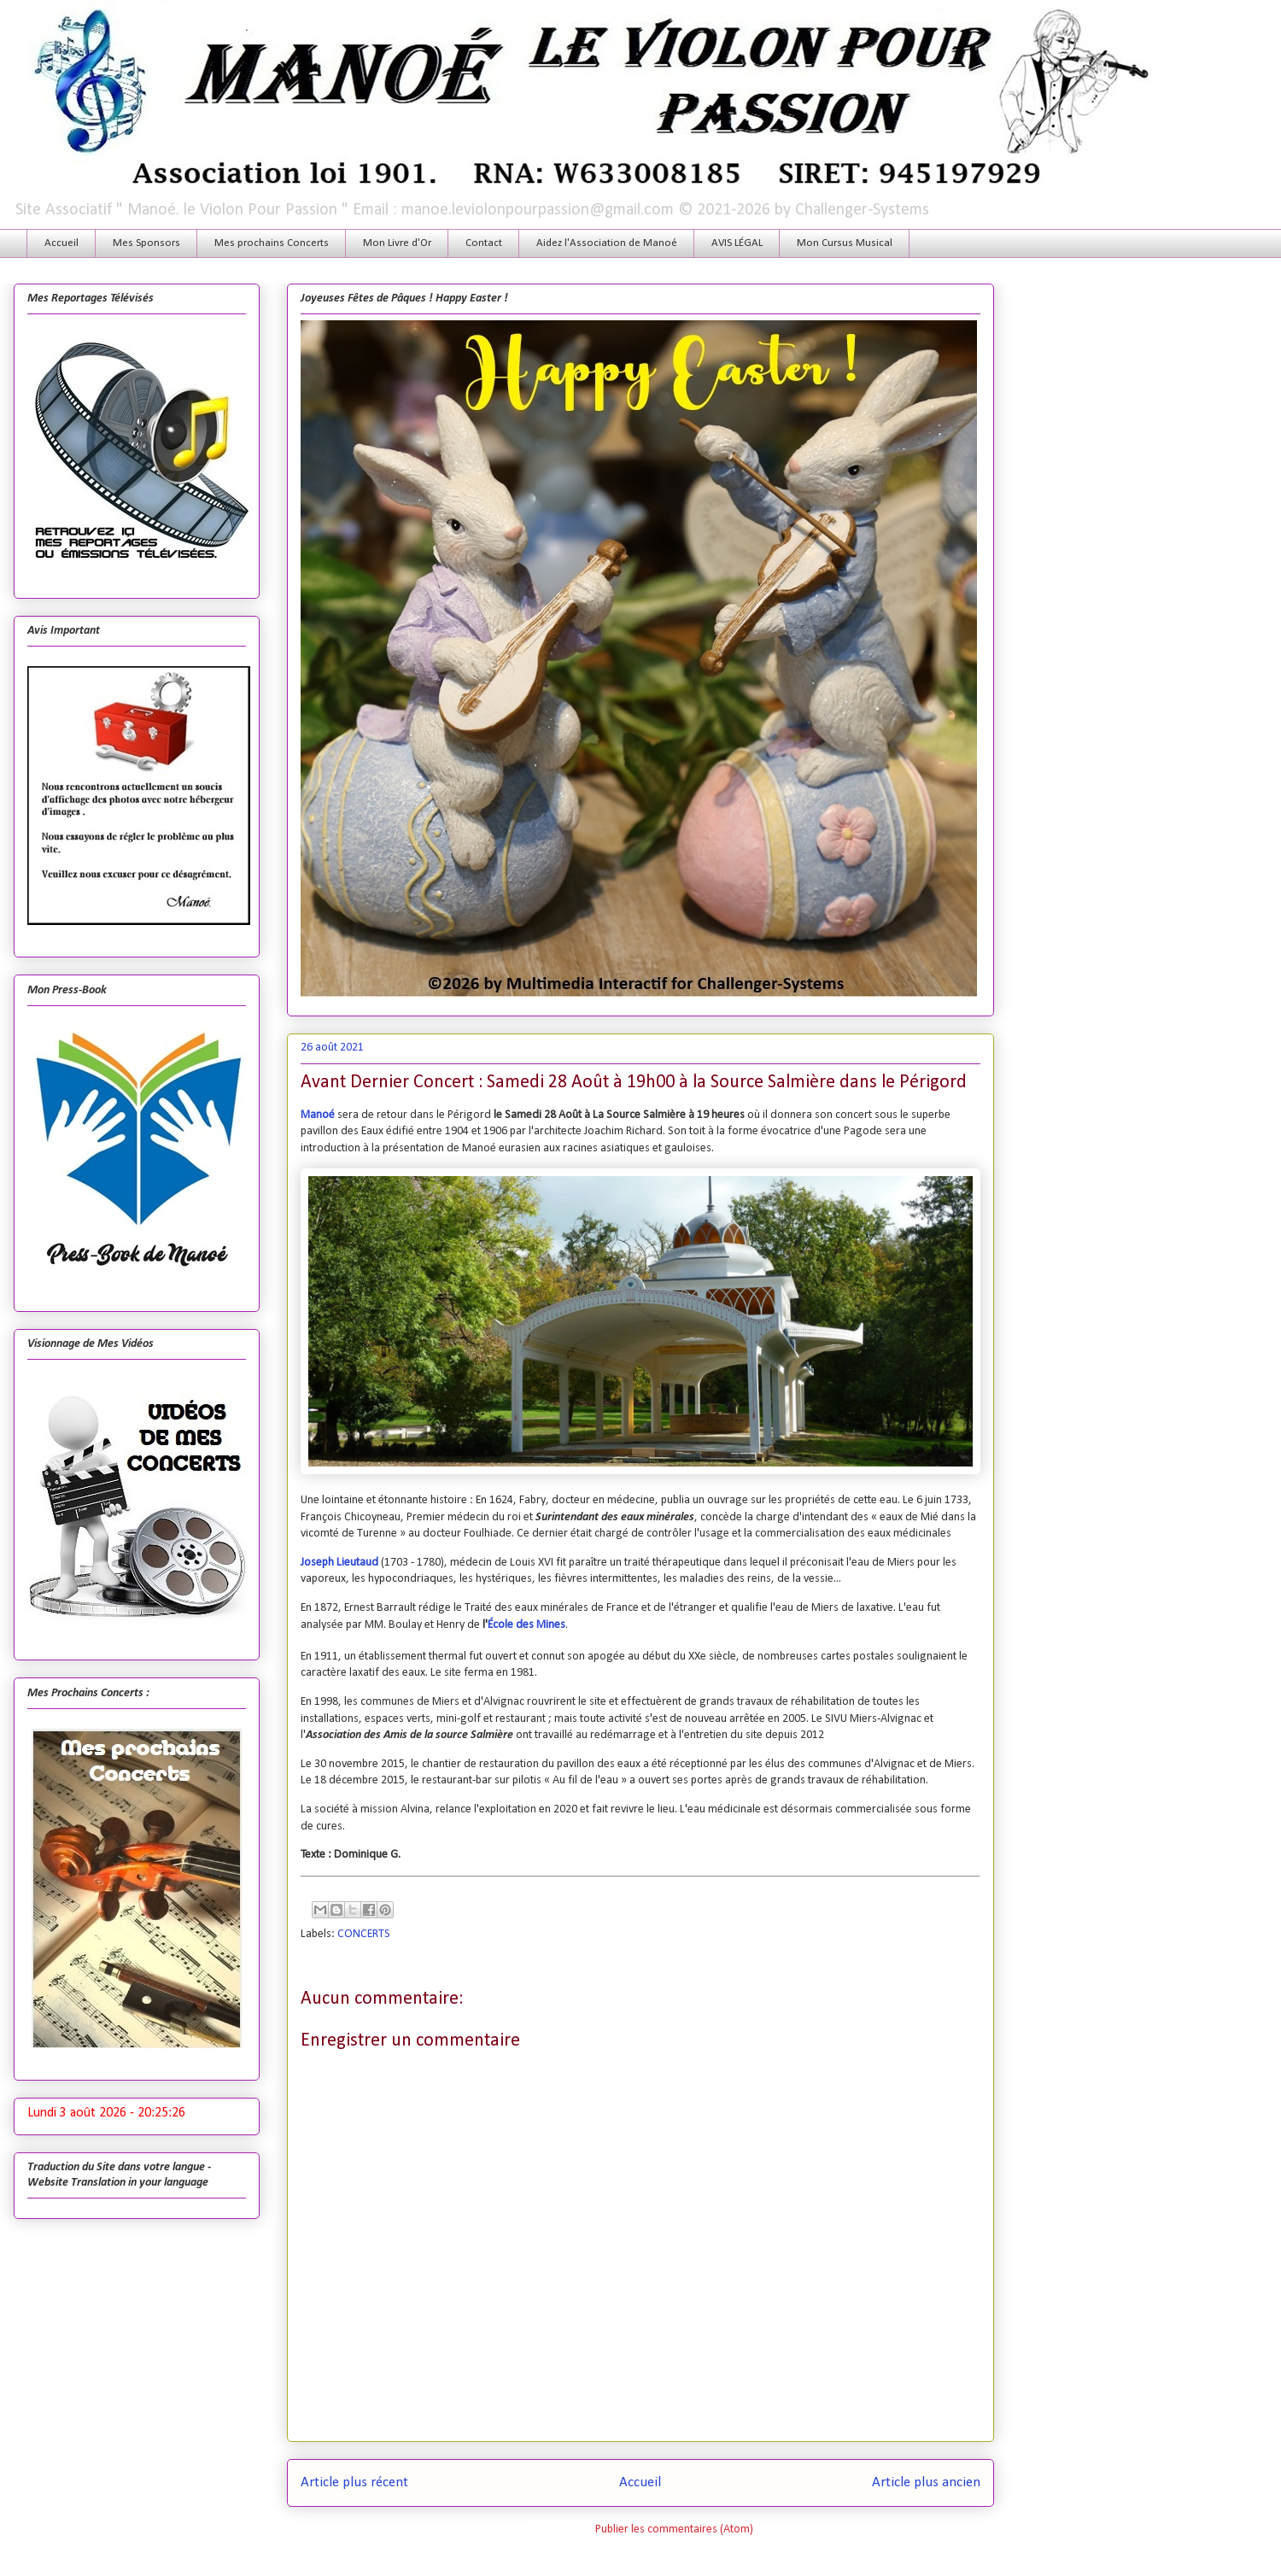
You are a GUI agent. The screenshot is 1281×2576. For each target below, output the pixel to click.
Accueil (61, 243)
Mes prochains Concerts (271, 243)
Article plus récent (354, 2482)
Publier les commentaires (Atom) (674, 2529)
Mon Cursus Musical (844, 243)
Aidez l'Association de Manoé (606, 243)
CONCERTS (363, 1934)
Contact (483, 243)
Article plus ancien (926, 2482)
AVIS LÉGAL (737, 243)
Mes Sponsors (146, 243)
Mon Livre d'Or (397, 243)
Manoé (318, 1115)
